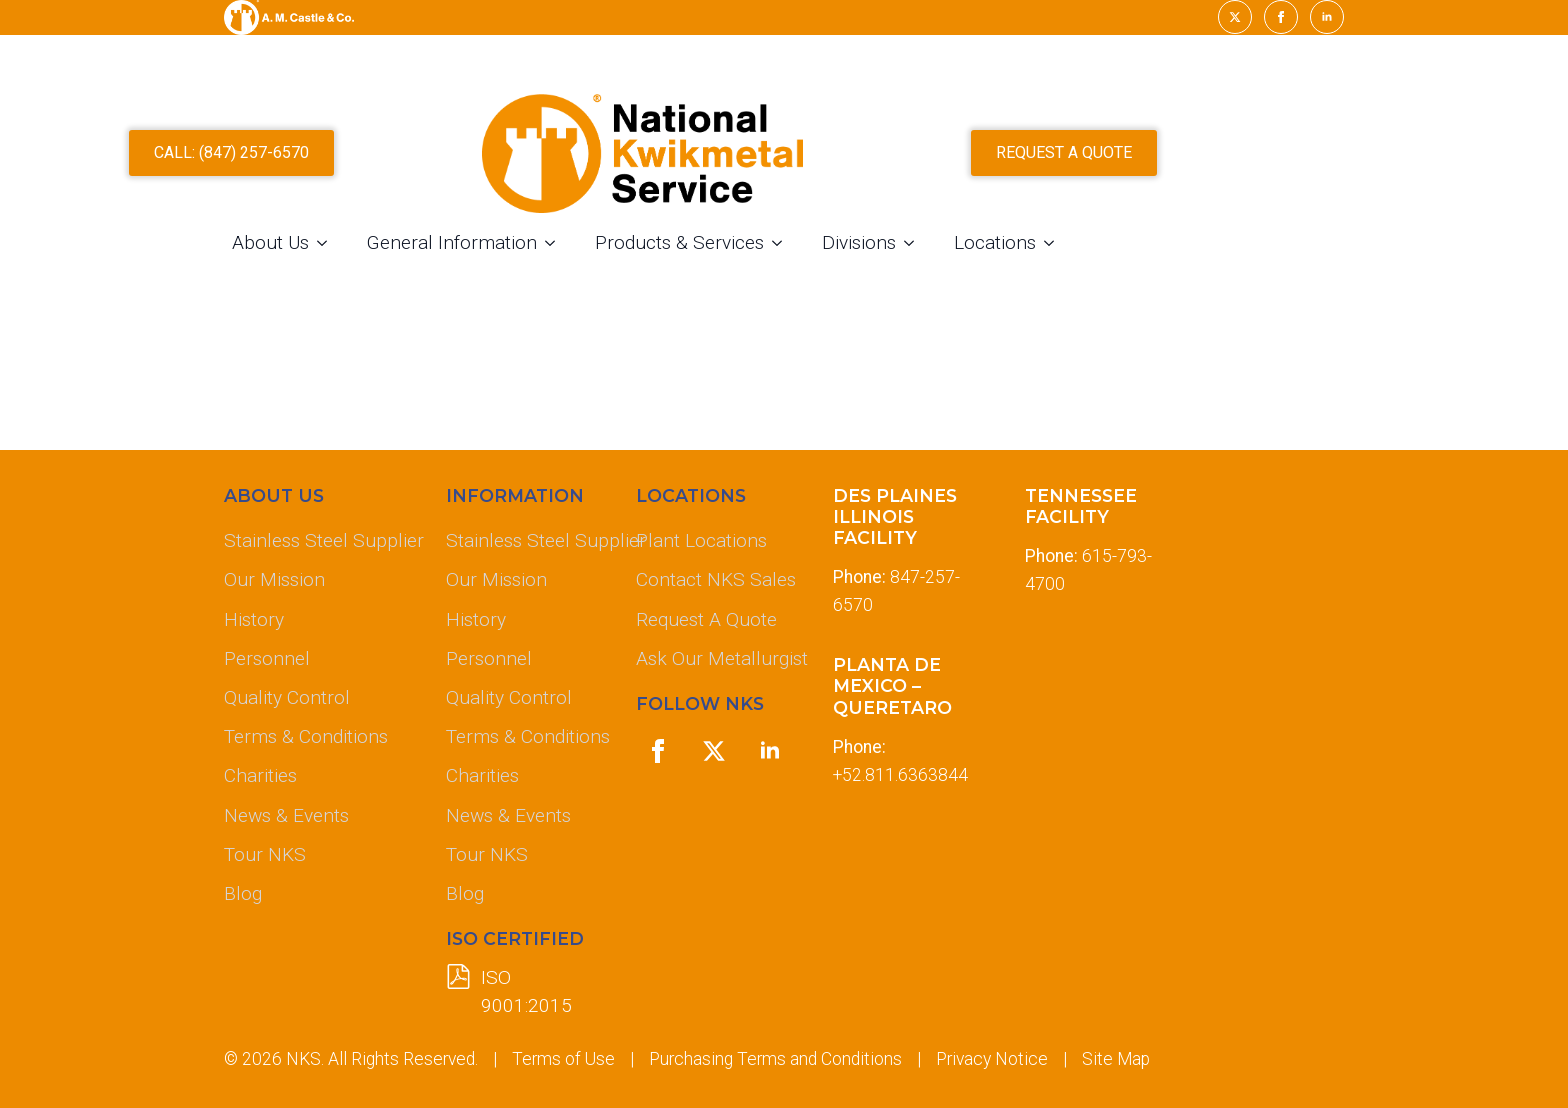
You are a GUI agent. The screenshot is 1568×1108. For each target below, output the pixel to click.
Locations (1136, 250)
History (254, 619)
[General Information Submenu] (697, 250)
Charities (260, 775)
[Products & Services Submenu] (924, 250)
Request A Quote (706, 619)
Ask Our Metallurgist (718, 658)
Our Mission (274, 579)
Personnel (267, 658)
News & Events (286, 815)
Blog (243, 893)
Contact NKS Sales (716, 579)
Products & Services (820, 250)
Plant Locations (701, 540)
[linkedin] (1327, 17)
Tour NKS (265, 854)
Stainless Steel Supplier (319, 540)
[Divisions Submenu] (1056, 250)
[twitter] (1235, 17)
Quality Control (287, 697)
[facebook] (1281, 17)
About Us (411, 250)
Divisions (1000, 250)
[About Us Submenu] (469, 250)
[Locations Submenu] (1196, 250)
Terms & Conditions (306, 736)
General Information (593, 250)
